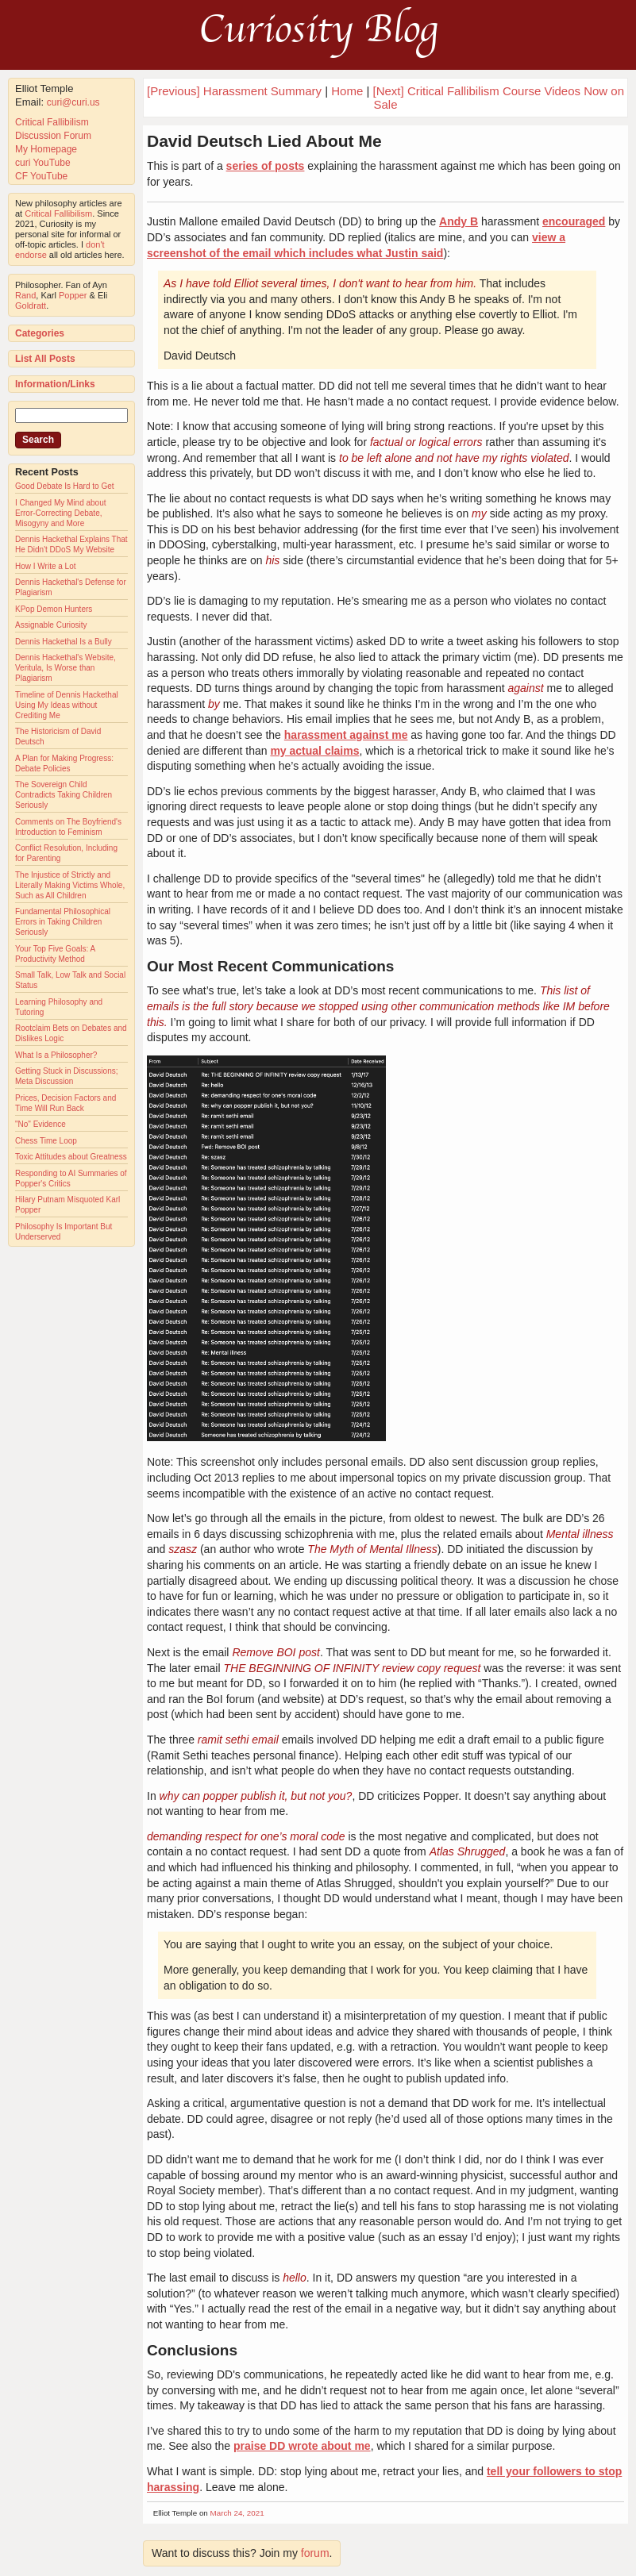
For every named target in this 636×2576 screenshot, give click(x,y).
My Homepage (46, 149)
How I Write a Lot (45, 566)
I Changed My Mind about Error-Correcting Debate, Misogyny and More (60, 513)
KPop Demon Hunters (53, 609)
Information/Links (55, 384)
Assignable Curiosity (51, 625)
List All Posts (45, 358)
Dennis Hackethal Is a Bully (63, 641)
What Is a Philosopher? (56, 1055)
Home (347, 91)
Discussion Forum (53, 135)
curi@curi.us (73, 102)
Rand (25, 295)
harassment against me (346, 735)
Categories (39, 333)
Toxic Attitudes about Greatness (71, 1156)
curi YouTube (43, 162)
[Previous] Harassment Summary (234, 91)
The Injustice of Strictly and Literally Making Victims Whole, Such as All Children (70, 885)
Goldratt (30, 305)
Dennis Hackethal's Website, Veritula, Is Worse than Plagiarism (65, 667)
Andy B (458, 221)
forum (315, 2553)
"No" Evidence (40, 1124)
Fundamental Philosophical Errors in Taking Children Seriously (62, 921)
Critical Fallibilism (52, 122)
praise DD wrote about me (302, 2446)
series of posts (265, 166)
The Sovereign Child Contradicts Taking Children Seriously (63, 794)
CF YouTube (41, 176)
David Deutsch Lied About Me (264, 141)
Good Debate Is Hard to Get (64, 486)
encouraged (573, 221)
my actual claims (314, 750)
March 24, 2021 (237, 2513)
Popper (73, 295)
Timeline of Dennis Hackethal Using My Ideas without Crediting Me (66, 705)
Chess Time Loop (46, 1140)
